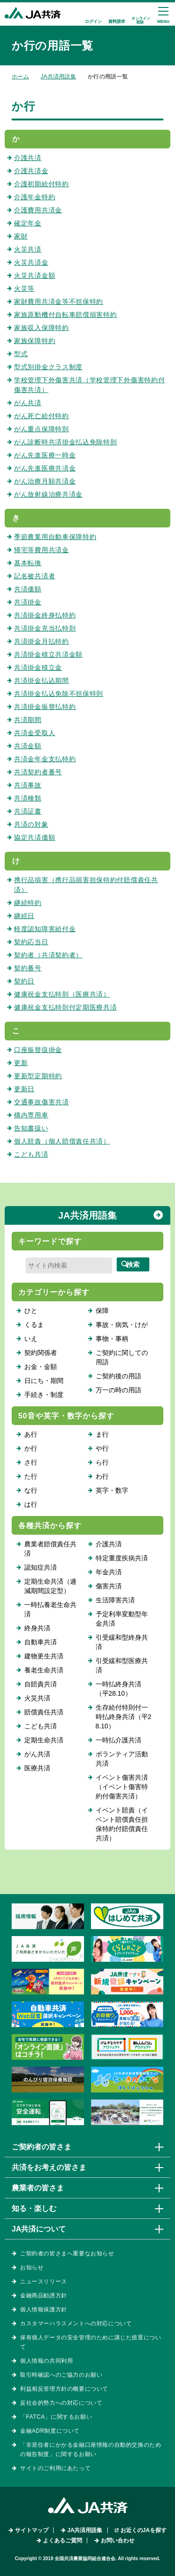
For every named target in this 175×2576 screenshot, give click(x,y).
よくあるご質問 (62, 2540)
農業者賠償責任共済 (50, 1548)
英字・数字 (112, 1490)
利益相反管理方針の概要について (64, 2389)
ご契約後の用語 (118, 1376)
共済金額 (28, 746)
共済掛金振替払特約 (45, 706)
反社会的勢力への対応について (61, 2403)
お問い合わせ (117, 2540)
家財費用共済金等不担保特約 (58, 301)
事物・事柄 (112, 1338)
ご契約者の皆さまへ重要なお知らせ (67, 2253)
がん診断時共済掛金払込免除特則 (65, 442)
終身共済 (37, 1628)
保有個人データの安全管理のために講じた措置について (90, 2342)
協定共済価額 (34, 837)
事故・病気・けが (122, 1324)
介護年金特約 (34, 197)
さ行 (30, 1462)
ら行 (102, 1462)
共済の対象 (31, 824)
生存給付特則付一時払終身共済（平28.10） (124, 1717)
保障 (102, 1310)
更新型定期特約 (38, 1076)
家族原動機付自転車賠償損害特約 (65, 314)
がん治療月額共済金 (45, 481)
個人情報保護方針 (43, 2309)
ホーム (20, 76)
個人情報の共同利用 (46, 2361)
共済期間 (28, 719)
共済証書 (28, 811)
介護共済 (28, 157)
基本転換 (28, 563)
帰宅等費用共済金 (41, 550)
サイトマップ (32, 2530)
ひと (30, 1310)
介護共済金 (31, 171)
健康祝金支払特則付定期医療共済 (65, 1007)
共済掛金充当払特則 (45, 628)
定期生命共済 (43, 1740)
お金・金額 (40, 1366)
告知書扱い (31, 1128)
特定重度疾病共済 (122, 1558)
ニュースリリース (43, 2281)
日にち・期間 (43, 1380)
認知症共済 (40, 1567)
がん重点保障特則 (41, 429)
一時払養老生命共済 (50, 1609)
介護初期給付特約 (41, 184)
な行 (30, 1490)
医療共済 (37, 1768)
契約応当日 (31, 942)
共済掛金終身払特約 (45, 615)
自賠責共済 (40, 1684)
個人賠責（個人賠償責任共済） (62, 1141)
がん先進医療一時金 (45, 455)
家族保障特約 (34, 340)
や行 (102, 1448)
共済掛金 (28, 602)
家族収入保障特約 (41, 327)
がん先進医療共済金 (45, 468)
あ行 (30, 1434)
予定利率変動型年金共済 (122, 1618)
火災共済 (28, 249)
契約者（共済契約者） (48, 955)
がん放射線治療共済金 (48, 494)
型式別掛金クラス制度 (48, 367)
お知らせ (31, 2267)
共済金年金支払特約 (45, 759)
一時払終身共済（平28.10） (118, 1688)
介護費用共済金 (38, 210)
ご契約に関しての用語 (122, 1357)
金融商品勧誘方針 (43, 2295)
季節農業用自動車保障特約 (55, 536)
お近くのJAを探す (143, 2530)
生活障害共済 (115, 1600)
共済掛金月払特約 (41, 641)
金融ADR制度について (50, 2431)
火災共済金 (31, 262)
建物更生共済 (43, 1656)
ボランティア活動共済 (122, 1758)
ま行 (102, 1434)
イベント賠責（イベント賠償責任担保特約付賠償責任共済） (122, 1824)
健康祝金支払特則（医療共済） (62, 994)
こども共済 (31, 1154)
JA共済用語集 (58, 76)
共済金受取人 (34, 733)
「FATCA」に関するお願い (56, 2417)
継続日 (24, 915)
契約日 (24, 981)
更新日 (24, 1089)
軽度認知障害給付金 (45, 929)
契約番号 (28, 968)
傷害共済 (109, 1586)
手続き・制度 (43, 1394)
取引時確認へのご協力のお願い (61, 2375)
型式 (21, 354)
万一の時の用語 (118, 1390)
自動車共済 (40, 1642)
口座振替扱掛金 (38, 1049)
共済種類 (28, 798)
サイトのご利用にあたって (55, 2468)
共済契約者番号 (38, 772)
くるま (34, 1324)
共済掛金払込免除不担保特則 (58, 693)
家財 (21, 236)
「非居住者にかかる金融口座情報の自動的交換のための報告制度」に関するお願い (90, 2449)
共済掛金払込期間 (41, 680)
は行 (30, 1504)
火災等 (24, 288)
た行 (30, 1476)
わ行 (102, 1476)
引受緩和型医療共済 (122, 1665)
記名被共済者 (34, 576)
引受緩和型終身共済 (122, 1642)
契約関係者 (40, 1352)
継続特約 (28, 902)
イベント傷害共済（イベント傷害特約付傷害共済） (122, 1787)
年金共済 (109, 1572)
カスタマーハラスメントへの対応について (76, 2323)
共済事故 (28, 785)
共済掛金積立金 (38, 667)
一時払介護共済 (118, 1740)
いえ (30, 1338)
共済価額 (28, 589)
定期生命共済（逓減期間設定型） (50, 1586)
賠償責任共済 (43, 1712)
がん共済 (28, 403)
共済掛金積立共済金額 (48, 654)
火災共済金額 (34, 275)
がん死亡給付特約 (41, 416)
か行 (30, 1448)
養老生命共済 (43, 1670)
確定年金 (28, 223)
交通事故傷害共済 (41, 1102)
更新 (21, 1063)
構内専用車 (31, 1115)
